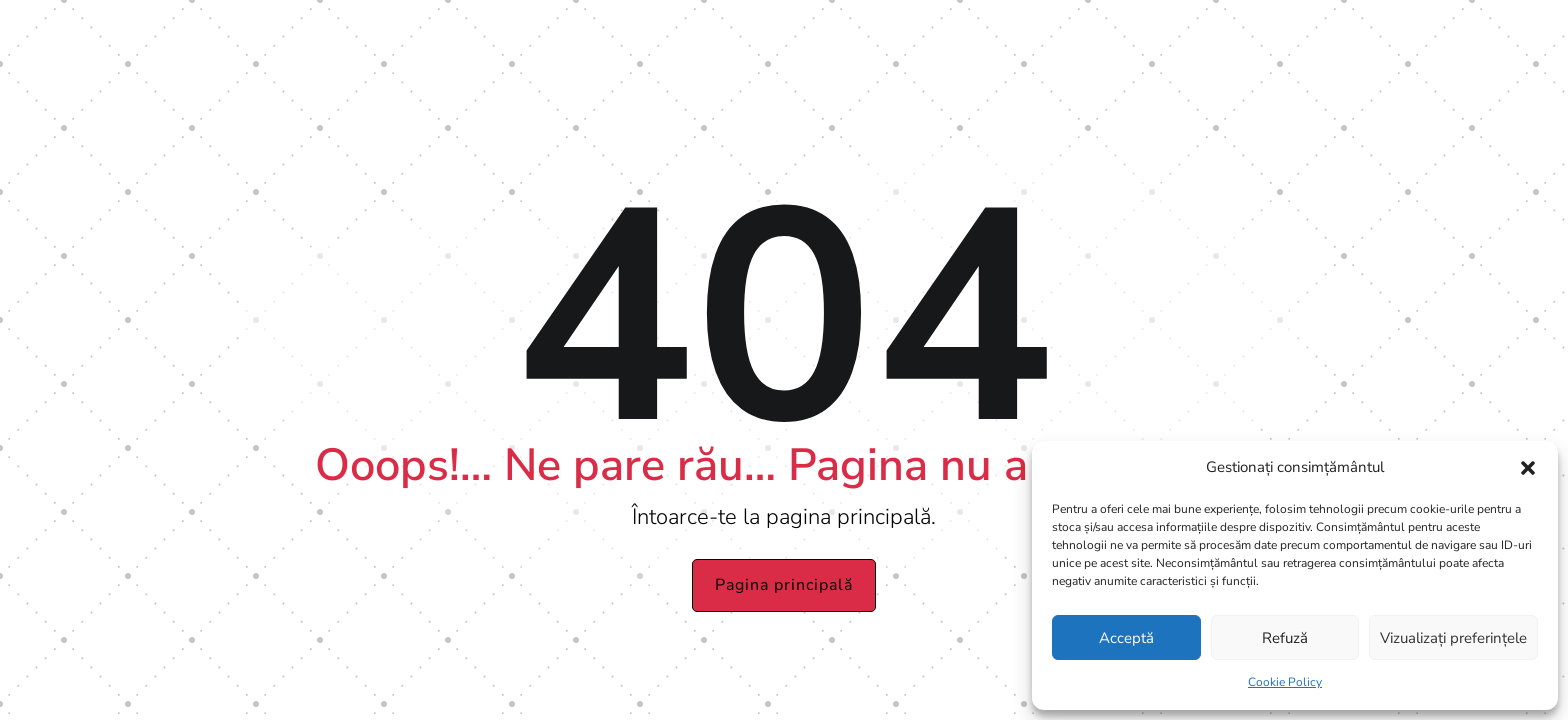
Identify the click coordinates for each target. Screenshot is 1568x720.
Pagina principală (784, 585)
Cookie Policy (1285, 682)
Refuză (1285, 638)
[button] (1528, 468)
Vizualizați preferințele (1453, 638)
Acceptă (1126, 638)
